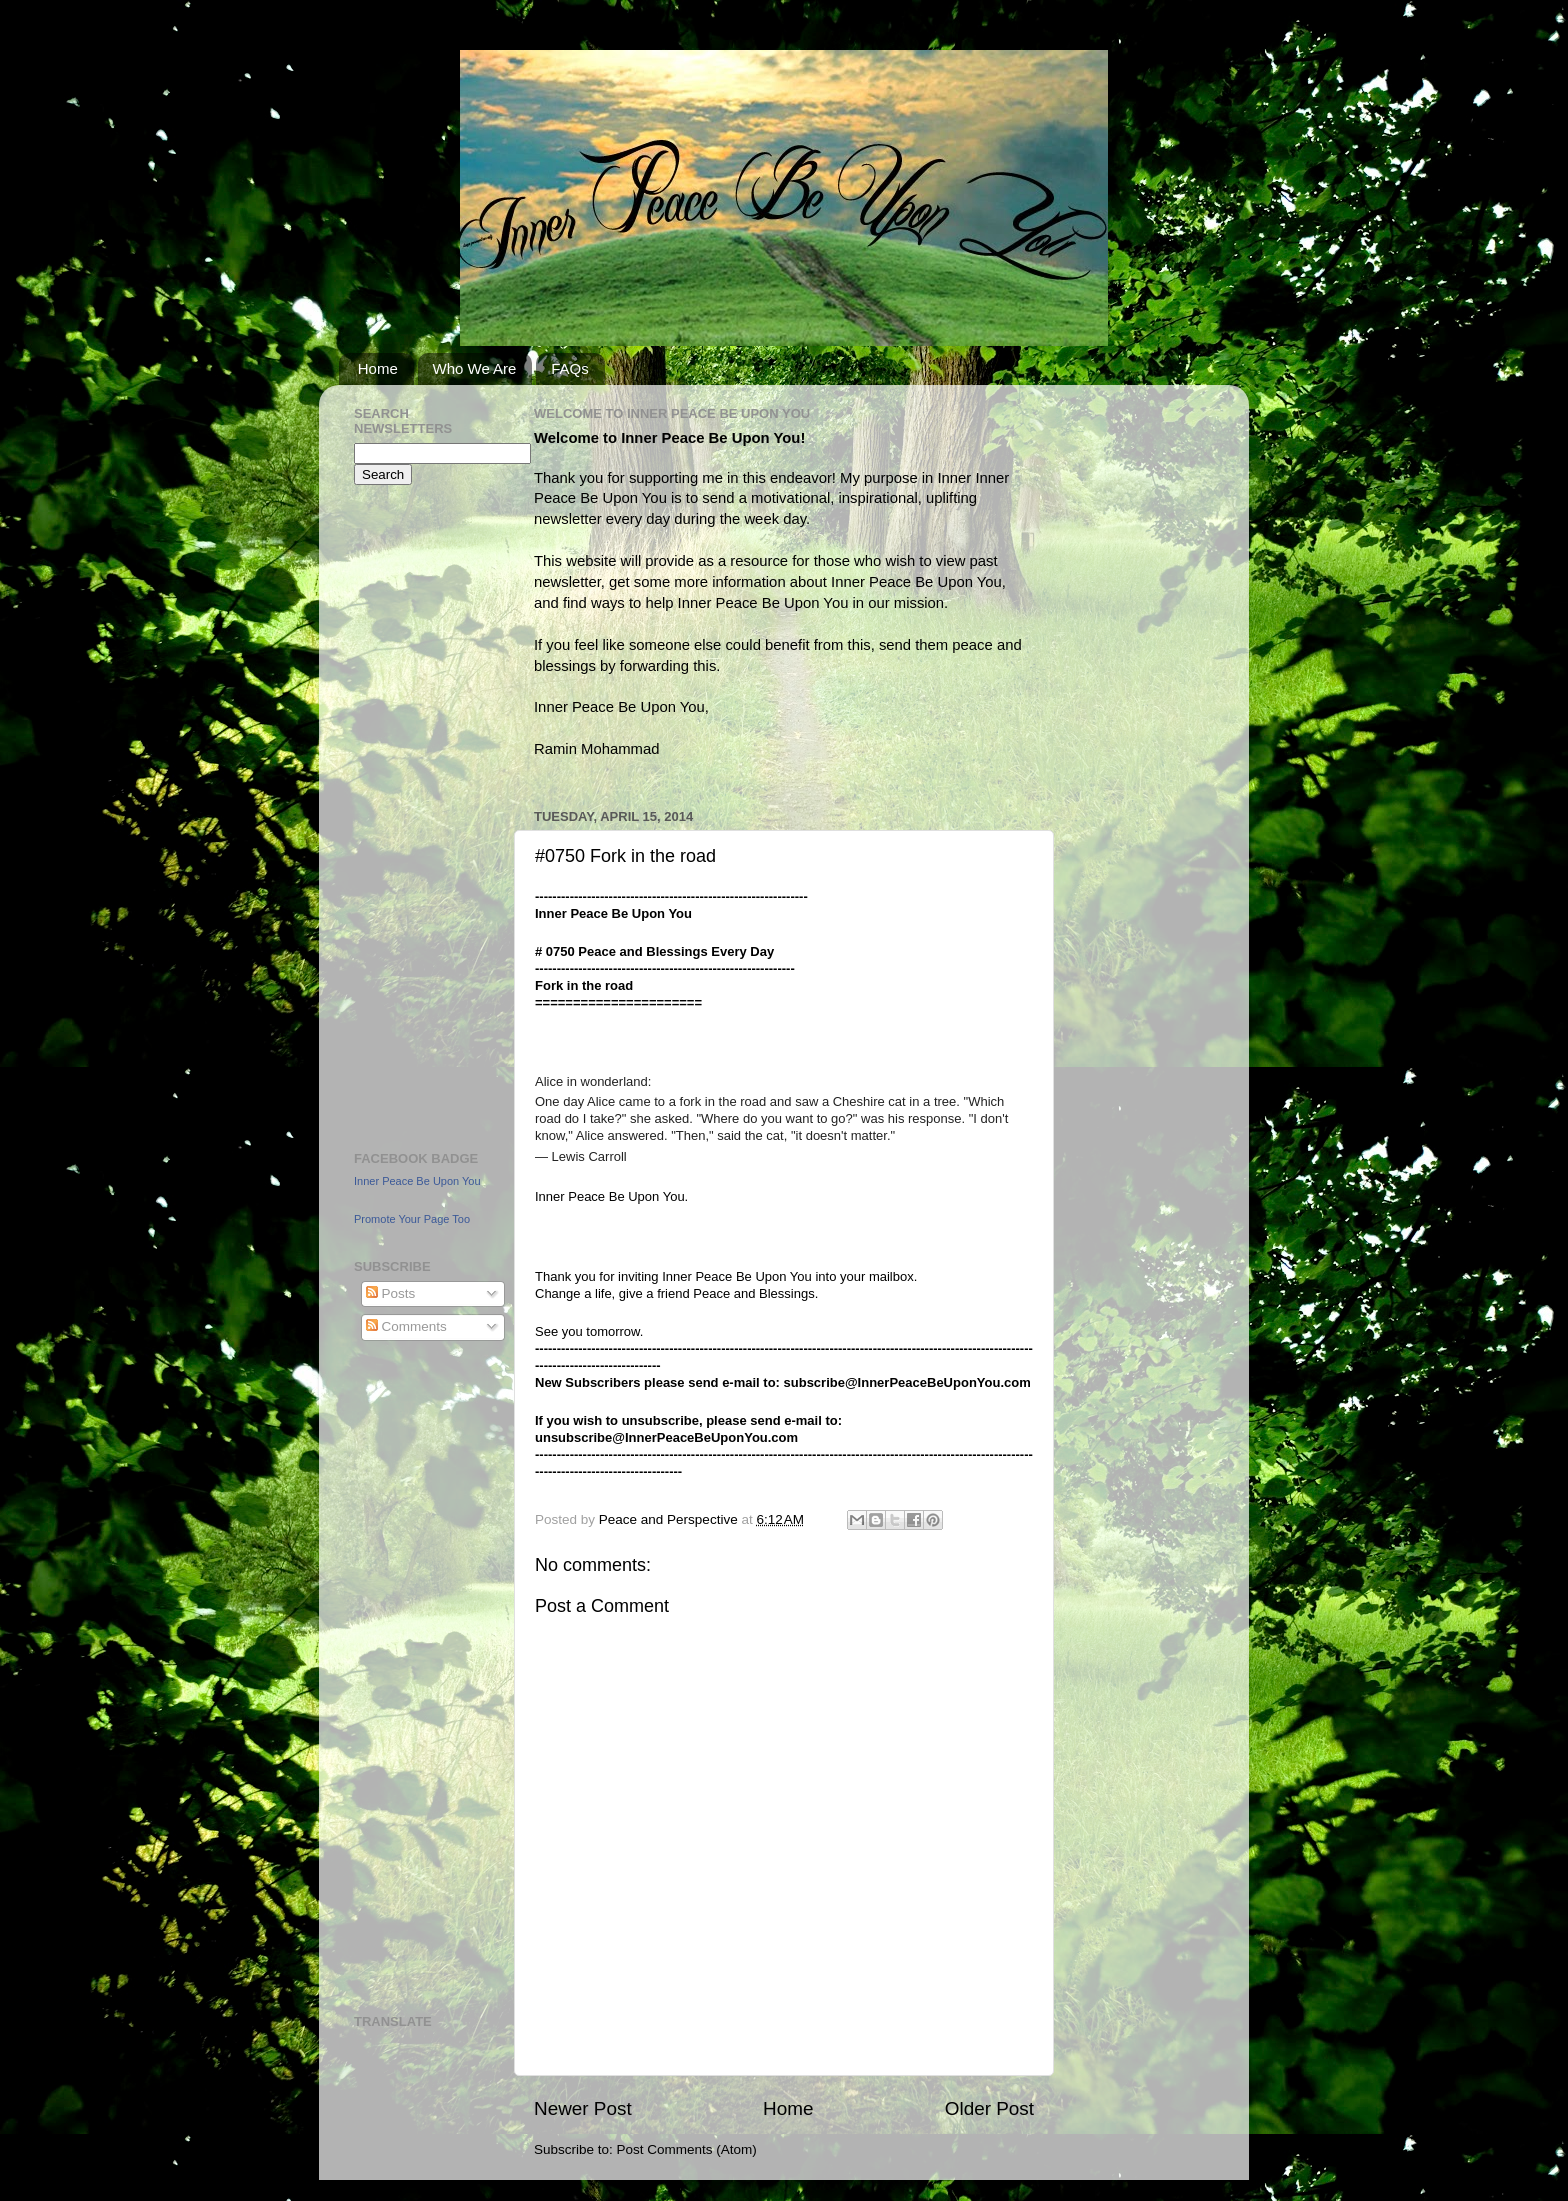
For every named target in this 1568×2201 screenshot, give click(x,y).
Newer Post (583, 2108)
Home (378, 368)
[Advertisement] (414, 815)
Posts (391, 1293)
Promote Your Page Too (412, 1219)
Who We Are (475, 368)
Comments (406, 1326)
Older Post (989, 2108)
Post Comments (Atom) (687, 2149)
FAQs (570, 368)
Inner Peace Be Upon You (417, 1181)
